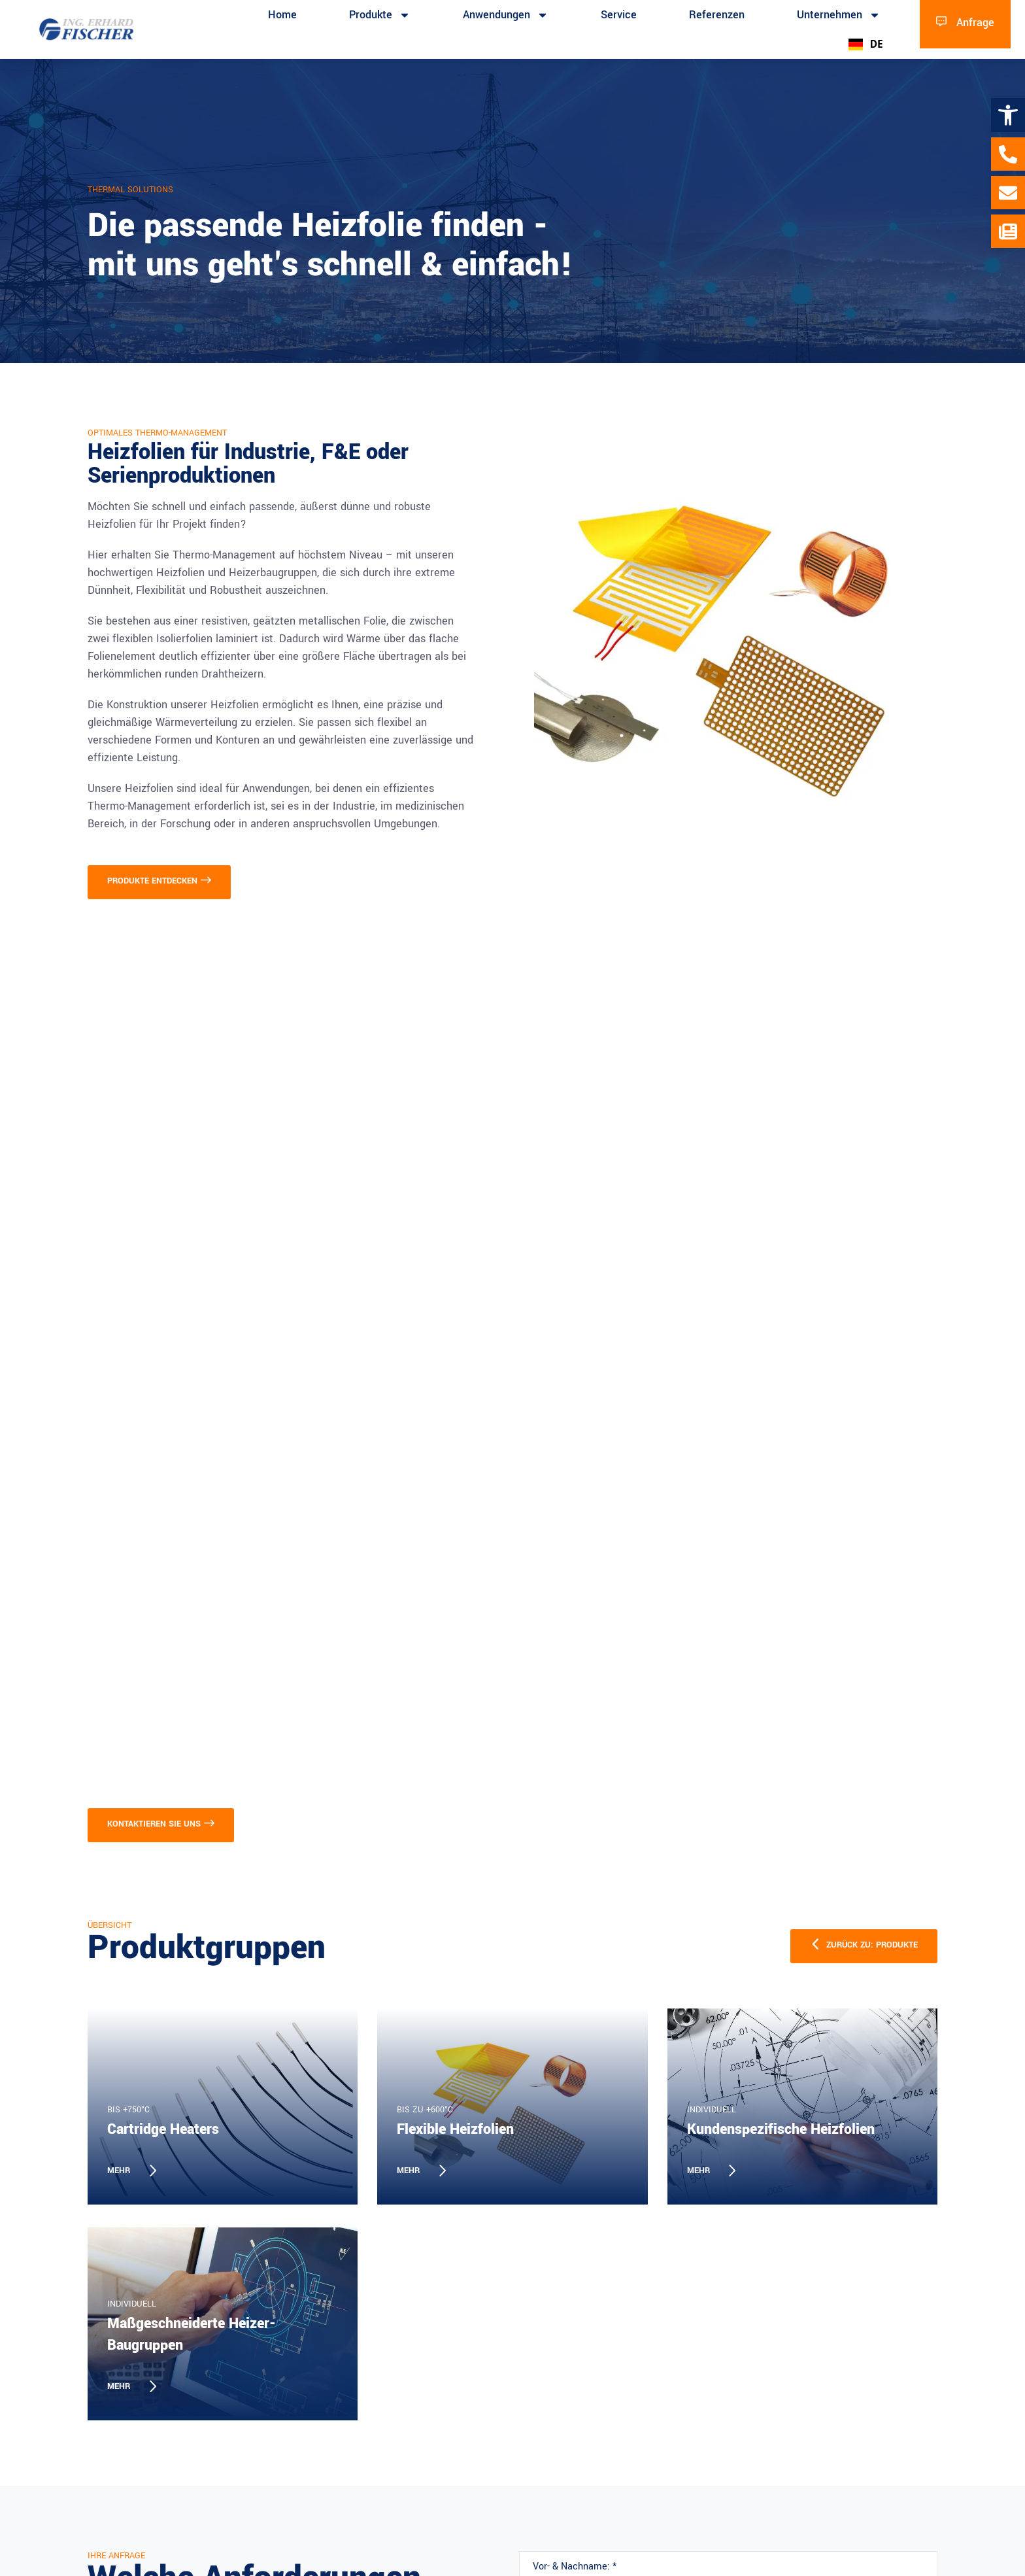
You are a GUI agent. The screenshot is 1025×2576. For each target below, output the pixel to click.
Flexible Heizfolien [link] (455, 2129)
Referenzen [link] (717, 14)
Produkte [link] (380, 15)
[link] (1008, 115)
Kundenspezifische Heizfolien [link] (781, 2129)
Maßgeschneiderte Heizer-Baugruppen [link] (191, 2334)
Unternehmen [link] (839, 15)
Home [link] (282, 14)
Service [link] (619, 14)
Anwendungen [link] (505, 15)
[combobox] (865, 44)
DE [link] (866, 44)
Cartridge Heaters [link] (163, 2129)
